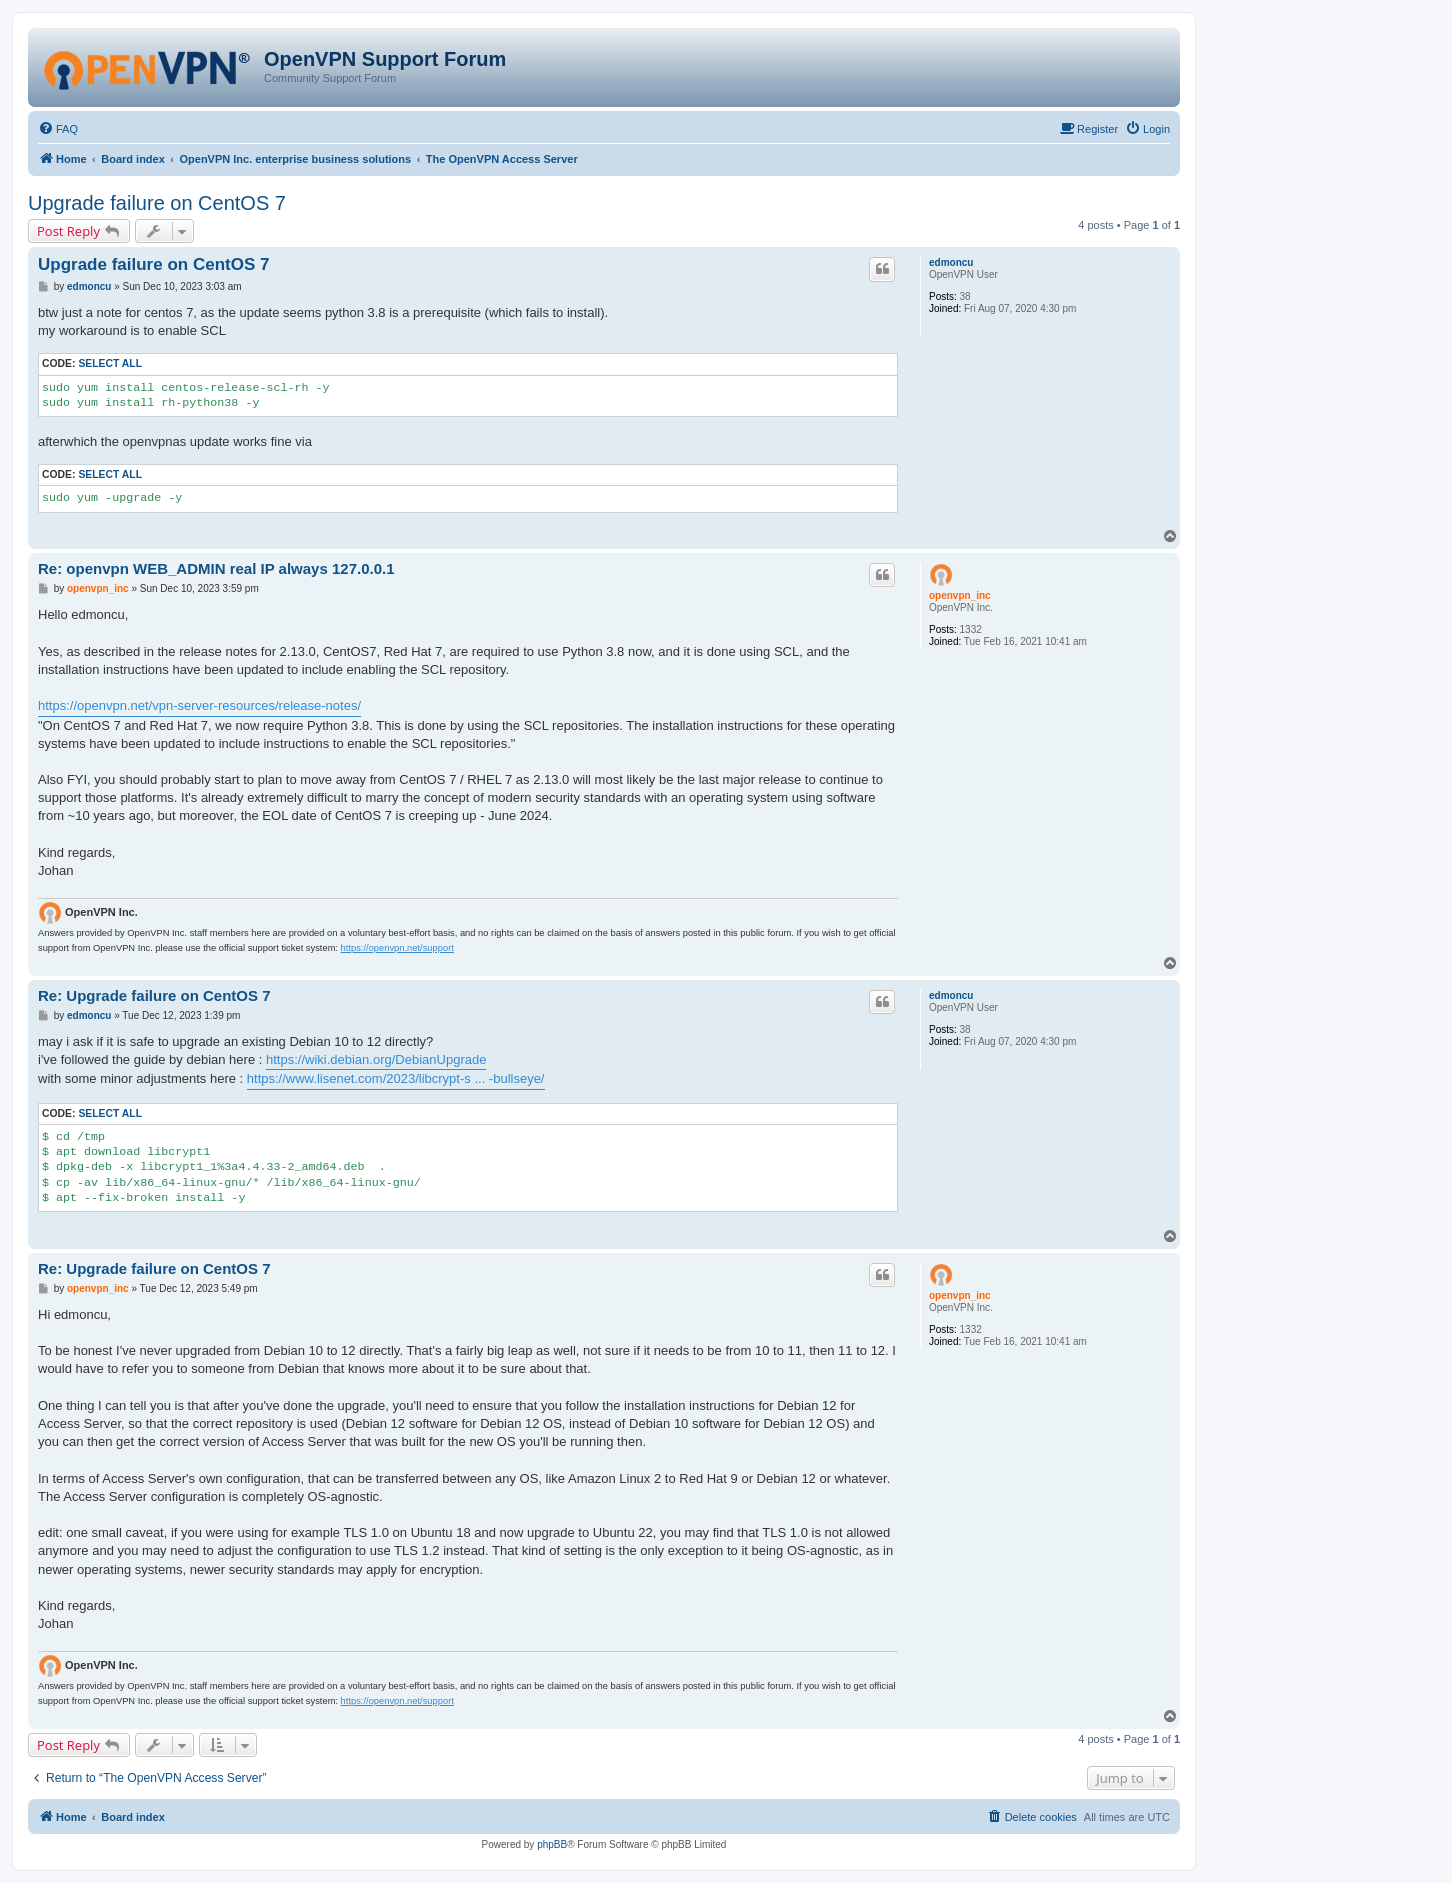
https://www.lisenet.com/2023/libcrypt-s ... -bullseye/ (396, 1078)
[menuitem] (58, 129)
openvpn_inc (960, 595)
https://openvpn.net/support (397, 948)
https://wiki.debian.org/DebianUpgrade (376, 1059)
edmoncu (951, 262)
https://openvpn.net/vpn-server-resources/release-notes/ (199, 705)
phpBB (552, 1844)
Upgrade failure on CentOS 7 (157, 203)
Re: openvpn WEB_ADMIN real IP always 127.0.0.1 (216, 568)
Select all (110, 363)
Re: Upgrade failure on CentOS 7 (154, 995)
